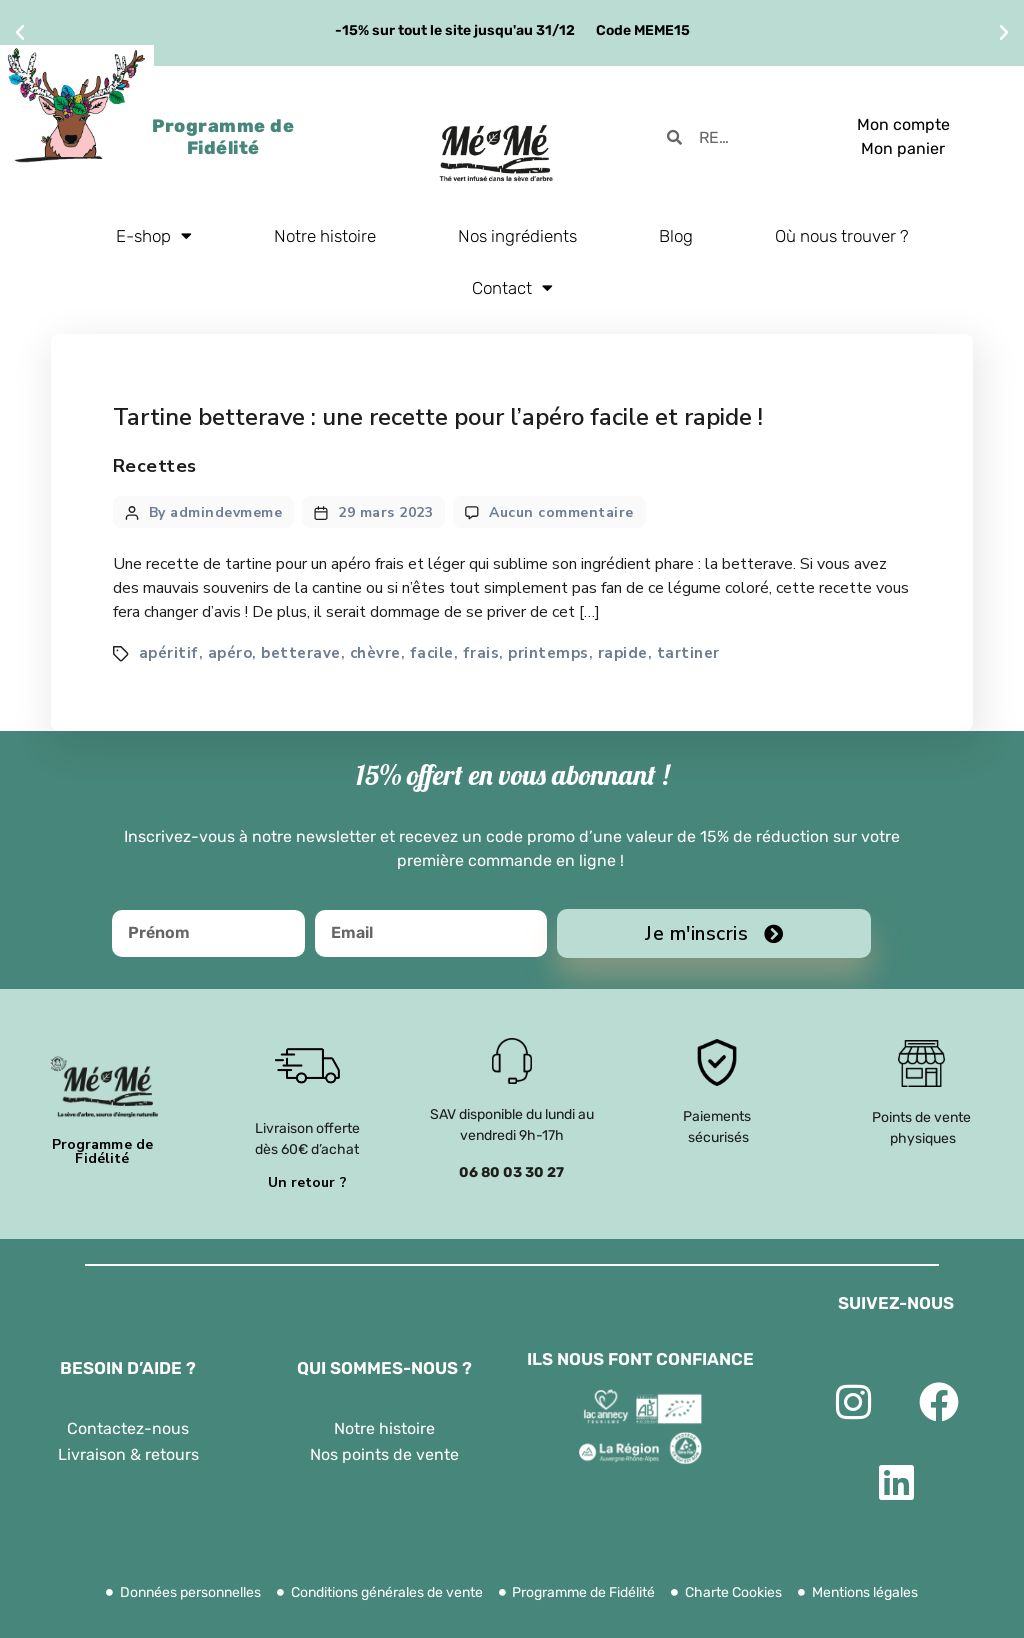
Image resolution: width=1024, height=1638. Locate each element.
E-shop (154, 235)
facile (432, 653)
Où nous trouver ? (842, 236)
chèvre (375, 653)
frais (481, 653)
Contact (512, 287)
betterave (301, 653)
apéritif (169, 653)
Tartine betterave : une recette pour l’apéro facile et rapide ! (438, 417)
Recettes (155, 466)
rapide (623, 653)
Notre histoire (325, 236)
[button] (20, 33)
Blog (676, 236)
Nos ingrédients (517, 236)
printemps (548, 653)
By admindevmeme (216, 512)
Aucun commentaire (561, 512)
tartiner (688, 653)
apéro (230, 653)
